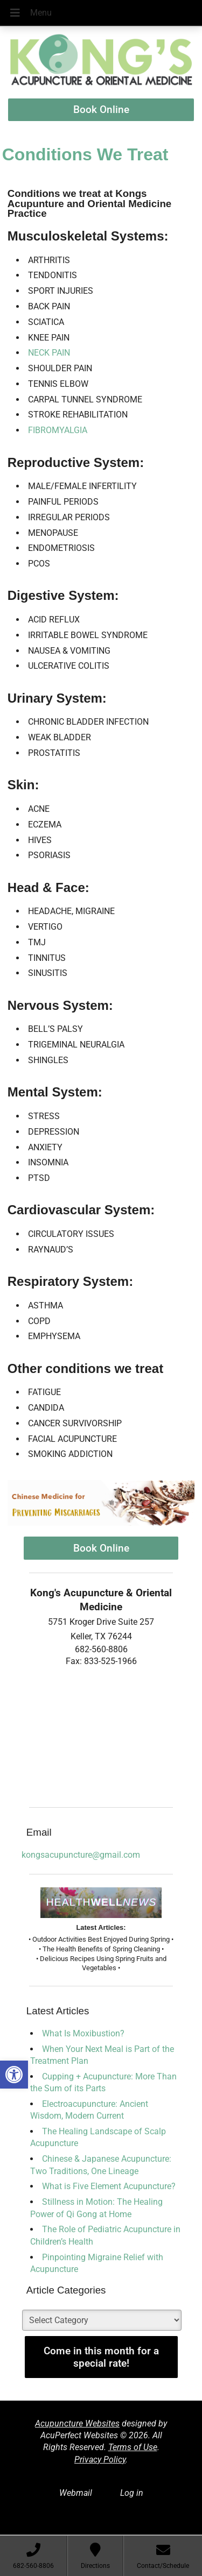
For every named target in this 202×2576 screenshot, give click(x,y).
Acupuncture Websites (77, 2423)
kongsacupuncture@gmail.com (81, 1855)
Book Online (101, 109)
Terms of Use (132, 2447)
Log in (131, 2493)
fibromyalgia (57, 430)
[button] (14, 2075)
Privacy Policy (100, 2459)
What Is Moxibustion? (83, 2033)
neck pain (49, 353)
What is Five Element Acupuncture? (109, 2186)
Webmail (75, 2493)
